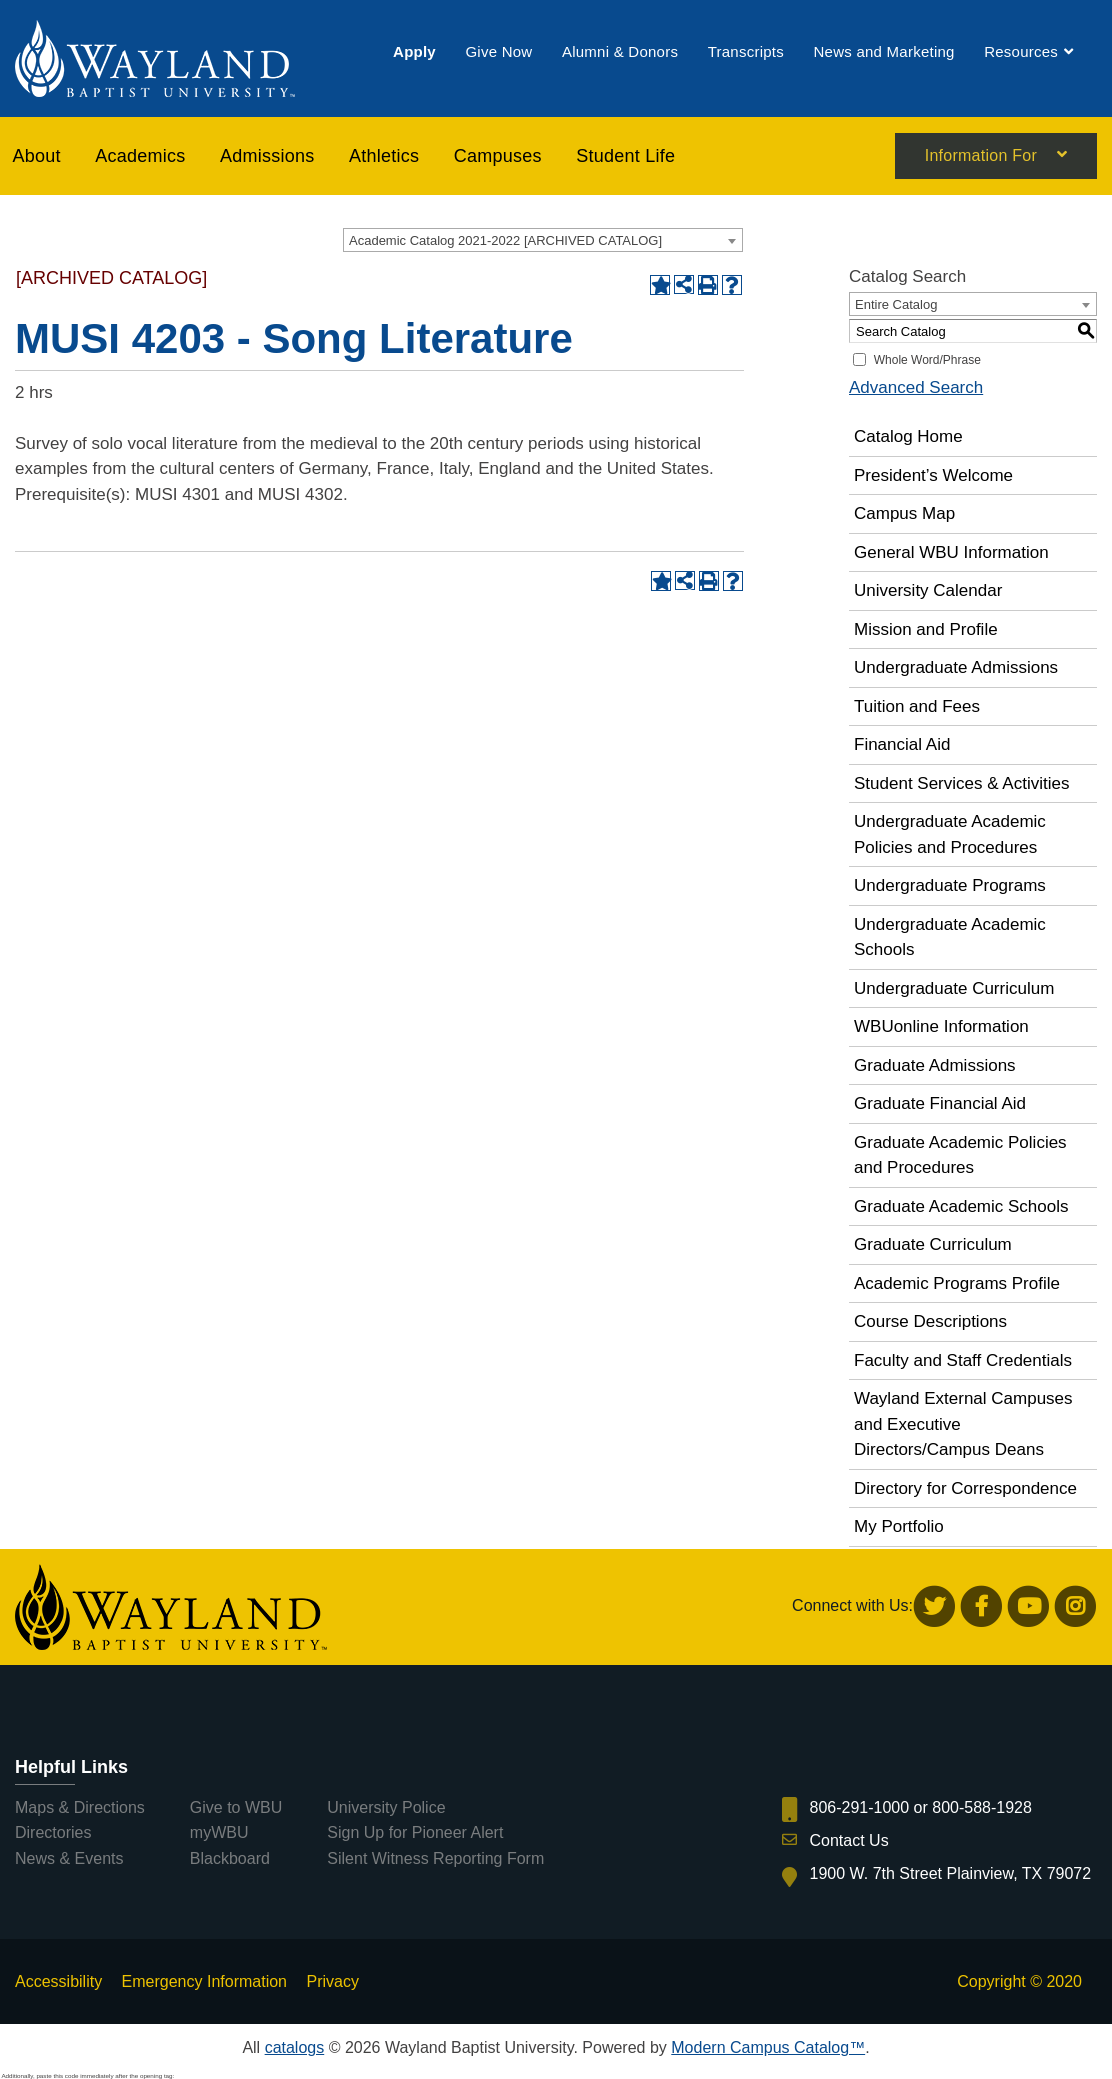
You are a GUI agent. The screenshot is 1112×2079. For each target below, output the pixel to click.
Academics (140, 156)
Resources (1021, 52)
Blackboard (230, 1858)
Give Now (498, 52)
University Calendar (928, 590)
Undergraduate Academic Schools (950, 937)
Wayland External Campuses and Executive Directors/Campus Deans (963, 1424)
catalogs (295, 2047)
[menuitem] (414, 52)
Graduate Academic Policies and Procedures (960, 1155)
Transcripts (746, 52)
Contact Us (849, 1840)
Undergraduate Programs (950, 885)
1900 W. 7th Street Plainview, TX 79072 (951, 1873)
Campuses (498, 156)
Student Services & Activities (961, 783)
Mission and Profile (926, 629)
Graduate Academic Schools (961, 1206)
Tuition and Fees (917, 706)
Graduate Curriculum (933, 1244)
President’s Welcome (933, 475)
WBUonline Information (941, 1026)
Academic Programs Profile (957, 1283)
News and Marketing (883, 52)
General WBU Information (951, 552)
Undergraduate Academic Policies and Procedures (950, 834)
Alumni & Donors (620, 52)
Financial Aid (902, 744)
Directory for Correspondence (965, 1488)
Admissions (267, 156)
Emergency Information (204, 1981)
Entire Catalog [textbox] (896, 304)
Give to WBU (236, 1807)
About (37, 156)
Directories (53, 1832)
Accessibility (58, 1981)
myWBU (219, 1832)
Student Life (625, 156)
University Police (386, 1807)
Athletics (384, 156)
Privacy (332, 1981)
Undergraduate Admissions (956, 667)
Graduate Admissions (935, 1065)
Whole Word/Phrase (927, 360)
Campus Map (904, 513)
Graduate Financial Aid (940, 1103)
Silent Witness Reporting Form (435, 1858)
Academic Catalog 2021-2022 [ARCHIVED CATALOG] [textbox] (505, 240)
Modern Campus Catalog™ (768, 2047)
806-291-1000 (860, 1807)
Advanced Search (916, 387)
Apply (414, 52)
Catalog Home (908, 436)
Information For (981, 157)
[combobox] (543, 240)
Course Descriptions (930, 1321)
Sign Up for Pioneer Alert (415, 1832)
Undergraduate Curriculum (954, 988)
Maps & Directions (80, 1807)
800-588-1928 (982, 1807)
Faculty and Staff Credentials (963, 1360)
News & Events (69, 1858)
